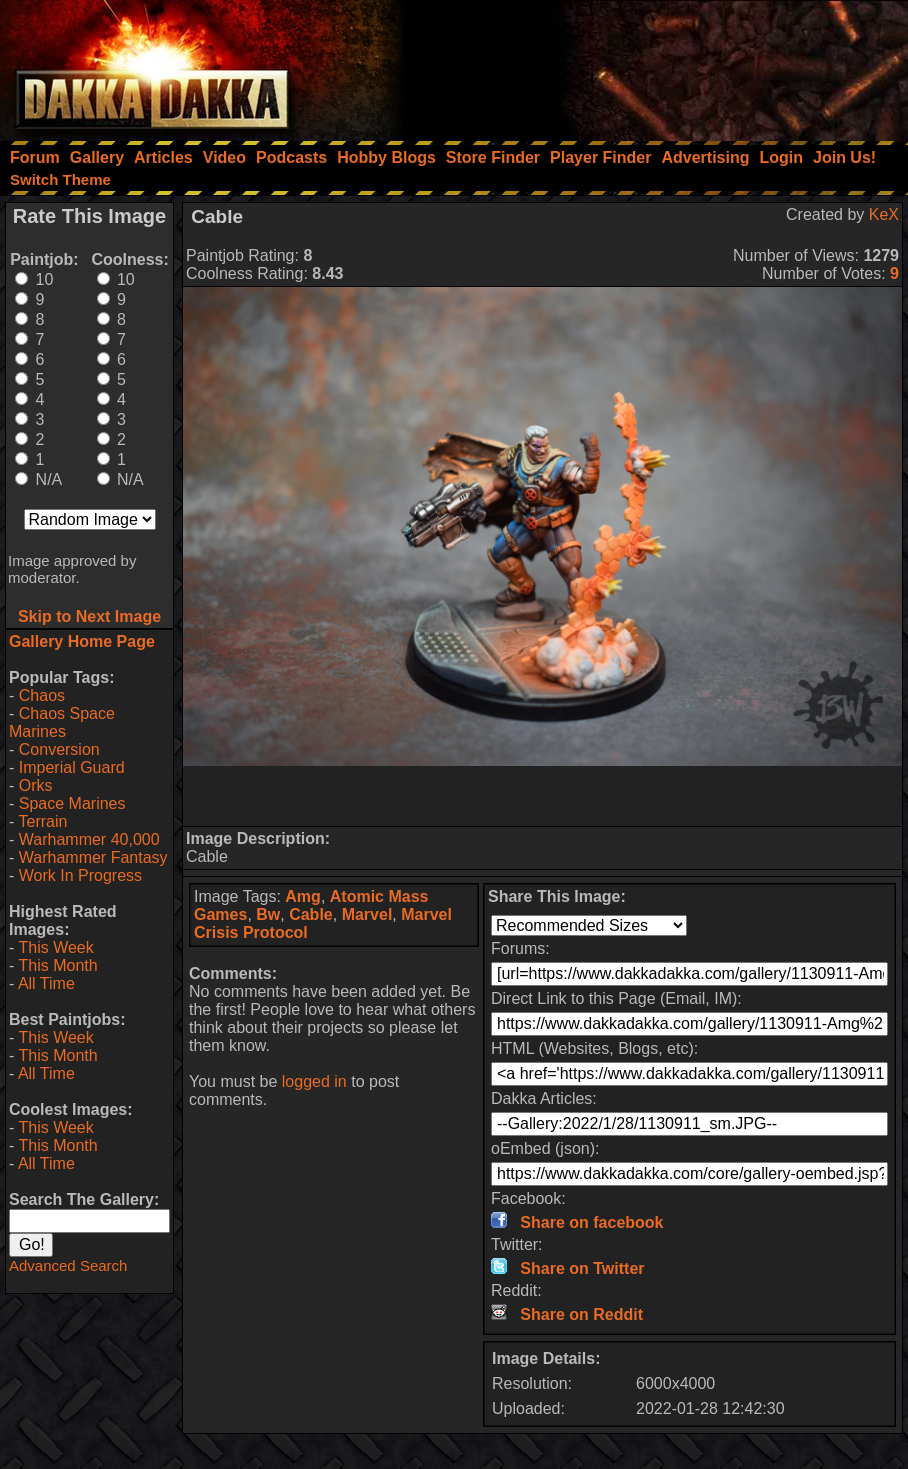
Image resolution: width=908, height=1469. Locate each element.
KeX (884, 214)
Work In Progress (80, 875)
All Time (46, 983)
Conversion (59, 749)
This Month (57, 965)
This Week (55, 947)
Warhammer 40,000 (89, 839)
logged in (314, 1081)
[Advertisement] (639, 65)
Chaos (42, 695)
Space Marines (72, 803)
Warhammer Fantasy (93, 857)
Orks (36, 785)
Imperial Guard (72, 767)
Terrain (42, 821)
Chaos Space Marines (62, 722)
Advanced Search (68, 1265)
